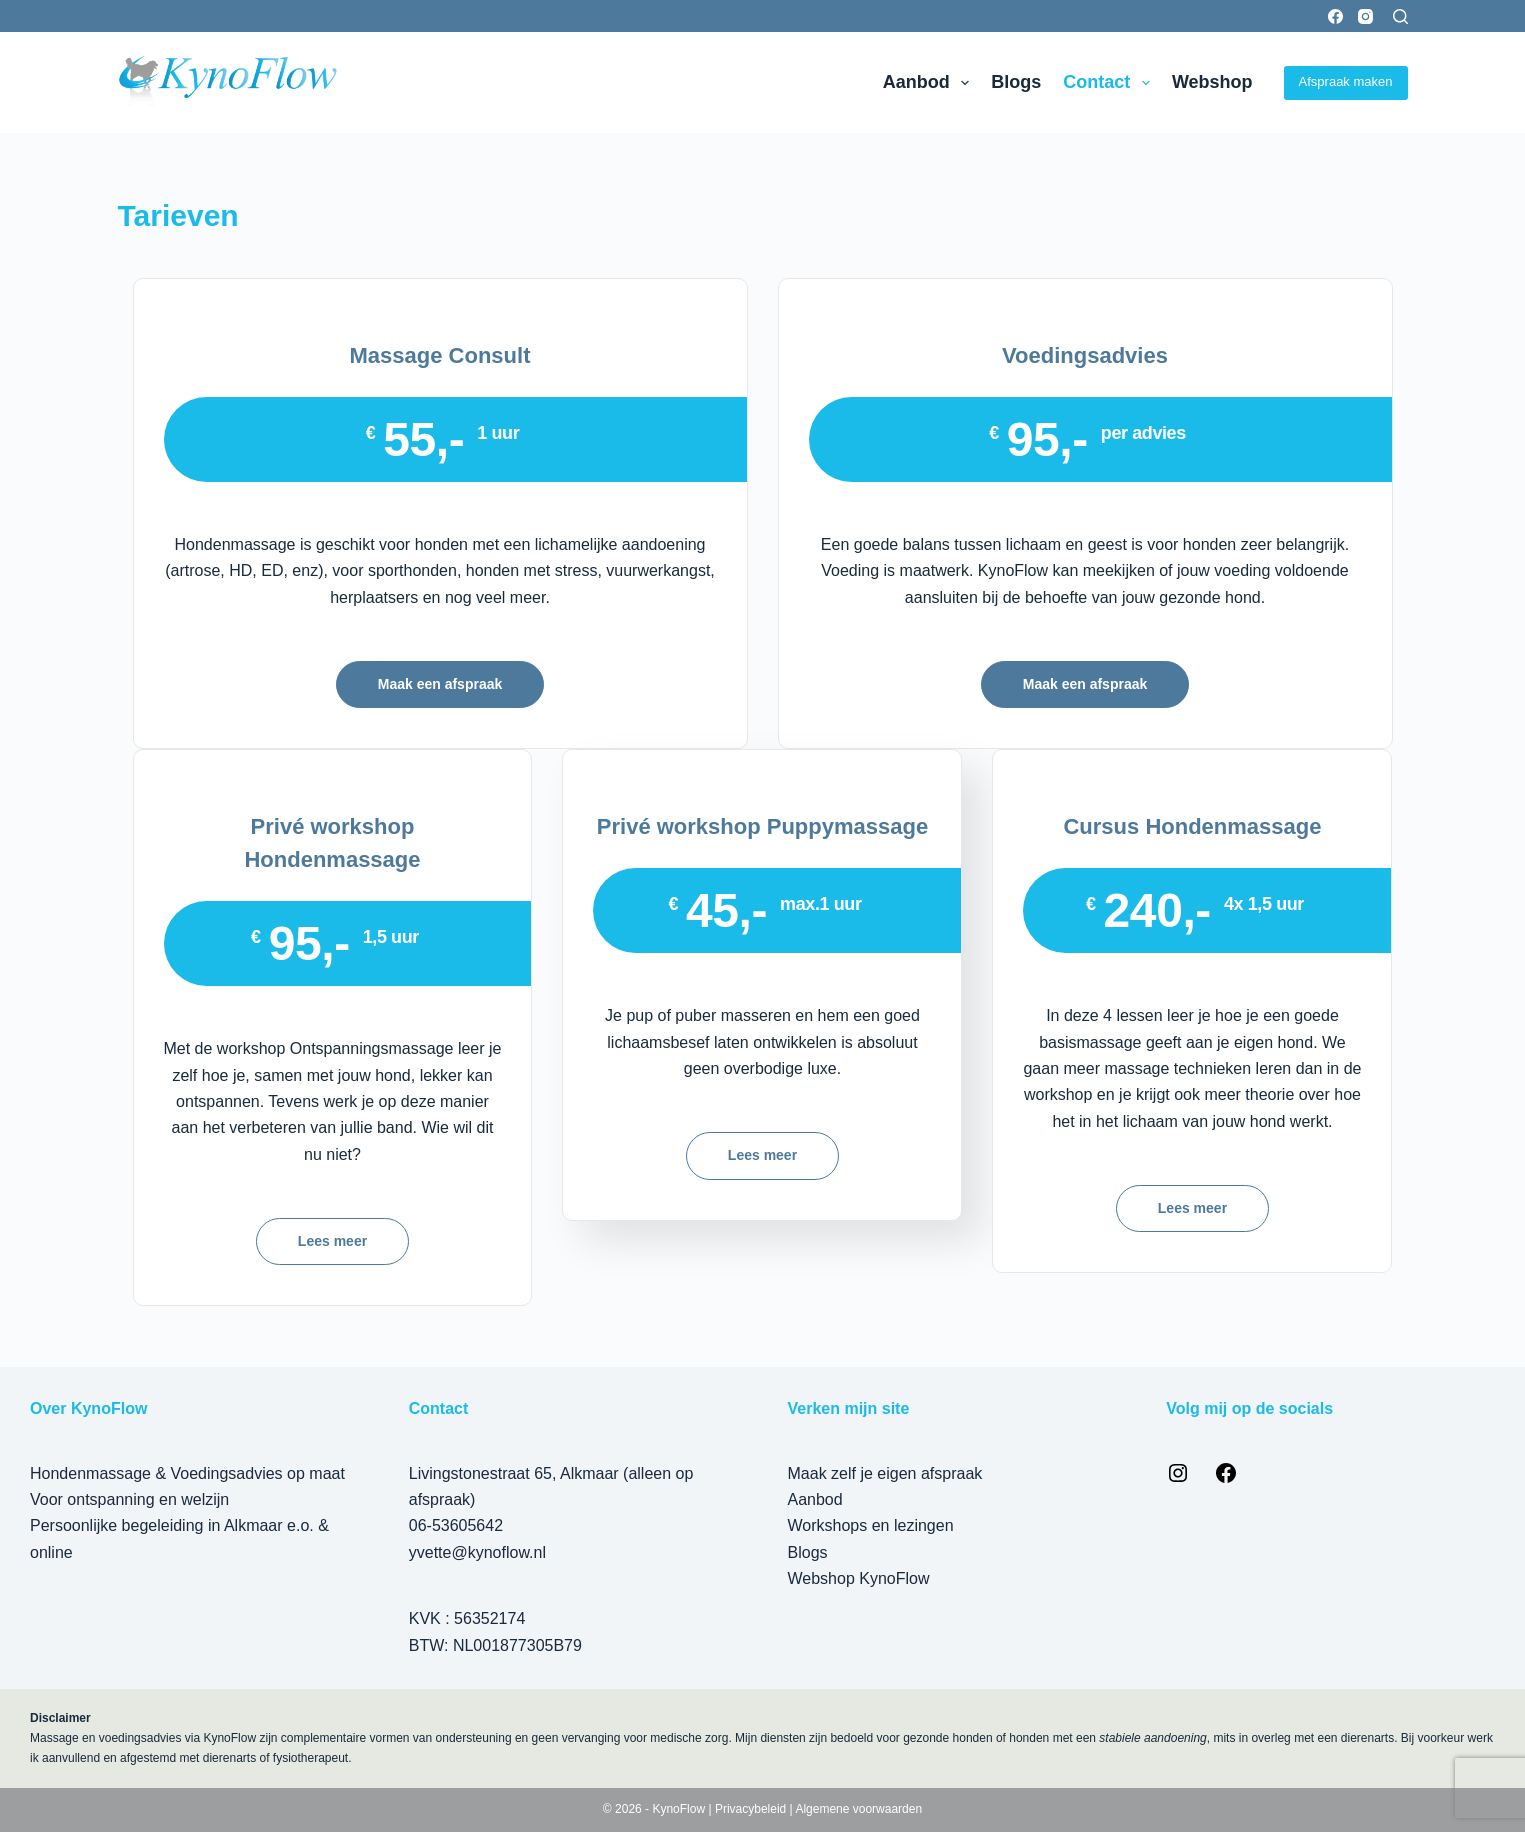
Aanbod (930, 83)
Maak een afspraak (440, 684)
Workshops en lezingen (871, 1525)
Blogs (1016, 82)
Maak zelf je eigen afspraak (885, 1473)
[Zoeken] (1400, 16)
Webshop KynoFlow (859, 1578)
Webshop (1212, 82)
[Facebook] (1335, 16)
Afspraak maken (1346, 81)
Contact (1110, 83)
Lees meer (332, 1241)
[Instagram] (1365, 16)
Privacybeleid (750, 1809)
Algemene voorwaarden (858, 1809)
